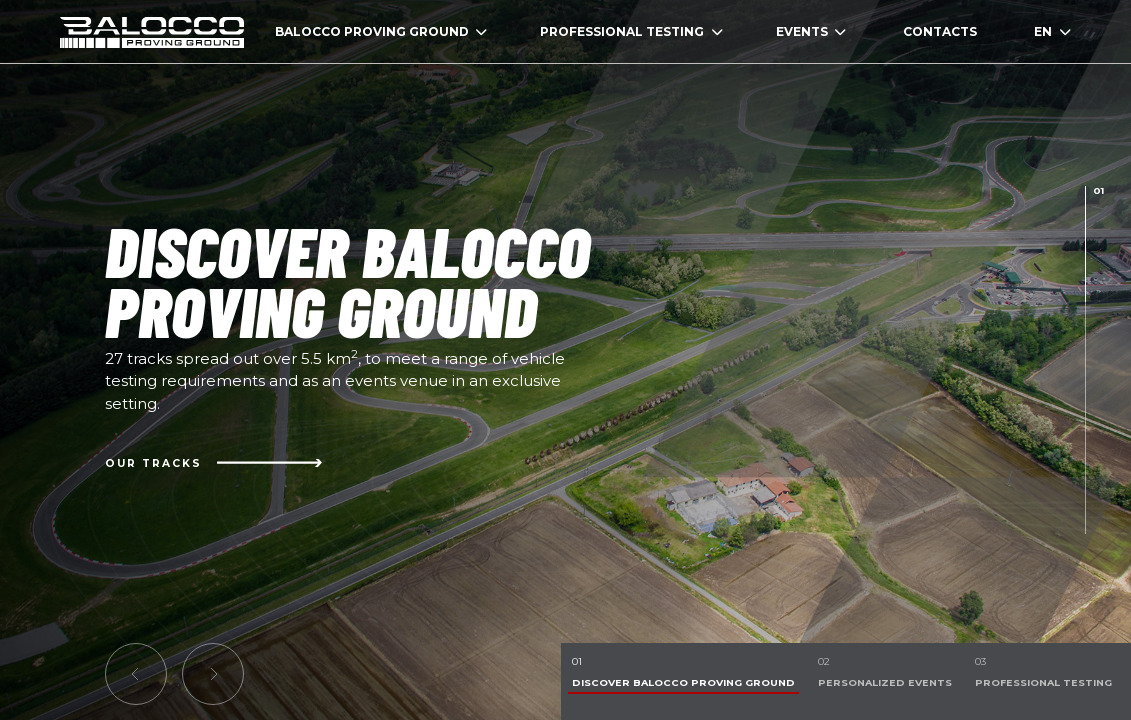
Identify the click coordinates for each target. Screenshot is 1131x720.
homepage (152, 32)
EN (1052, 31)
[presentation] (1085, 244)
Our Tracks (213, 462)
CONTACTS (940, 31)
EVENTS (811, 31)
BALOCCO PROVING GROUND (381, 31)
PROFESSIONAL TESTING (631, 31)
